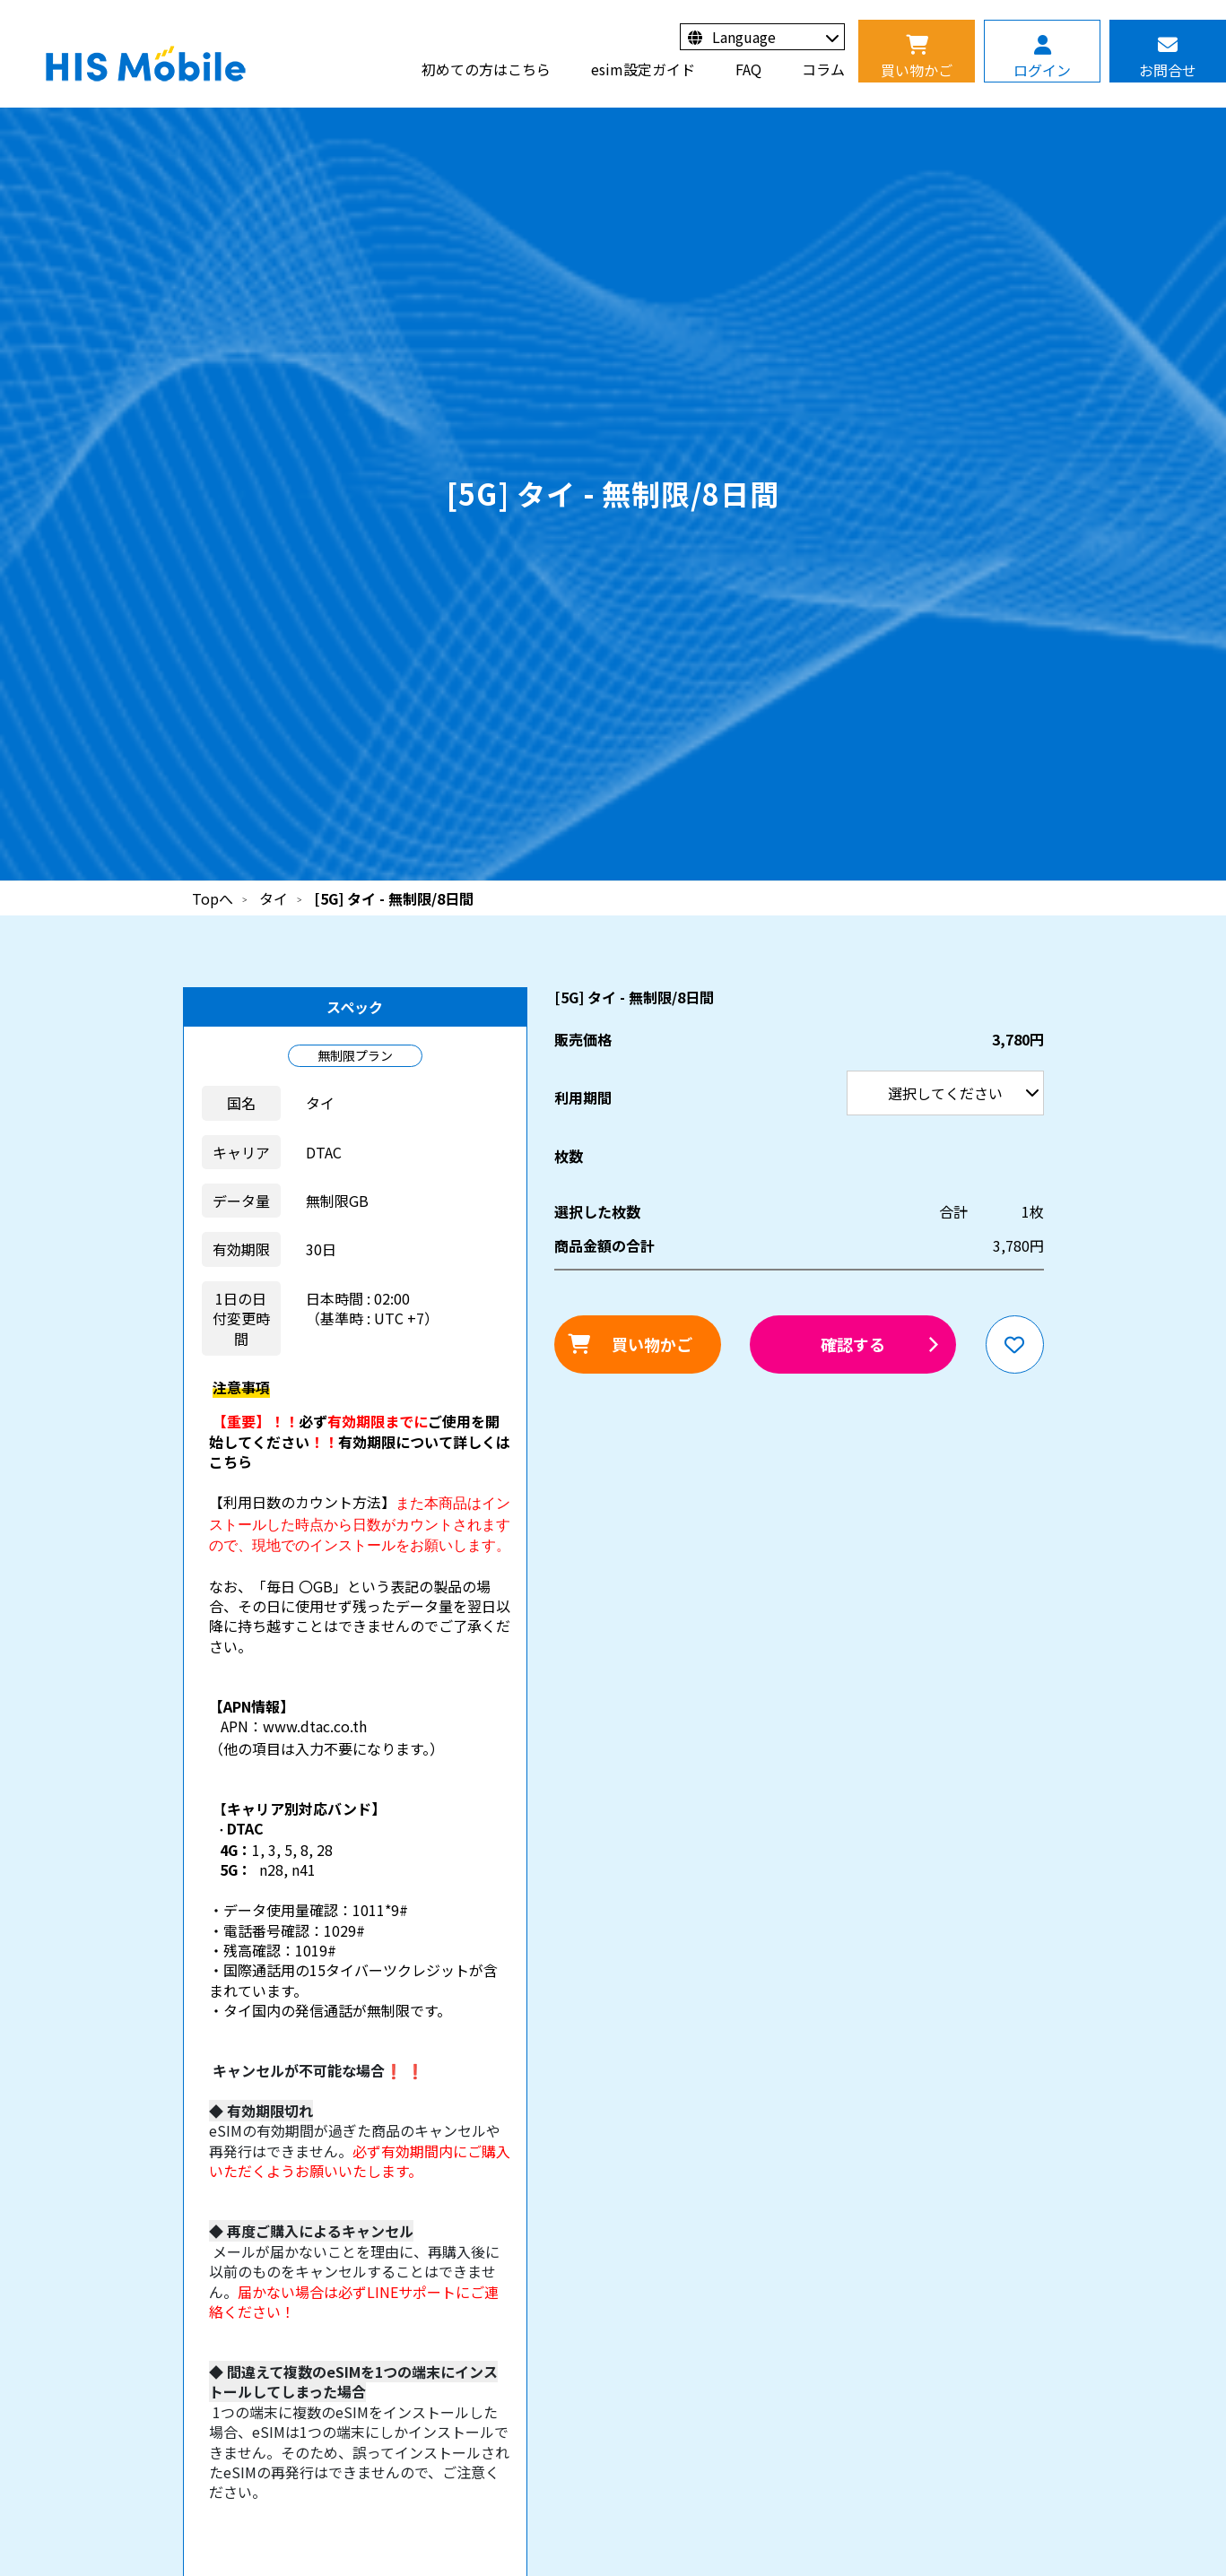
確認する (853, 1344)
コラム (823, 69)
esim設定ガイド (643, 69)
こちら (230, 1461)
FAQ (748, 69)
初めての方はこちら (486, 69)
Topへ (212, 898)
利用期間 (0, 0)
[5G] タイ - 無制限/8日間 (394, 898)
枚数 (568, 1156)
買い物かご (652, 1344)
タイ (273, 898)
